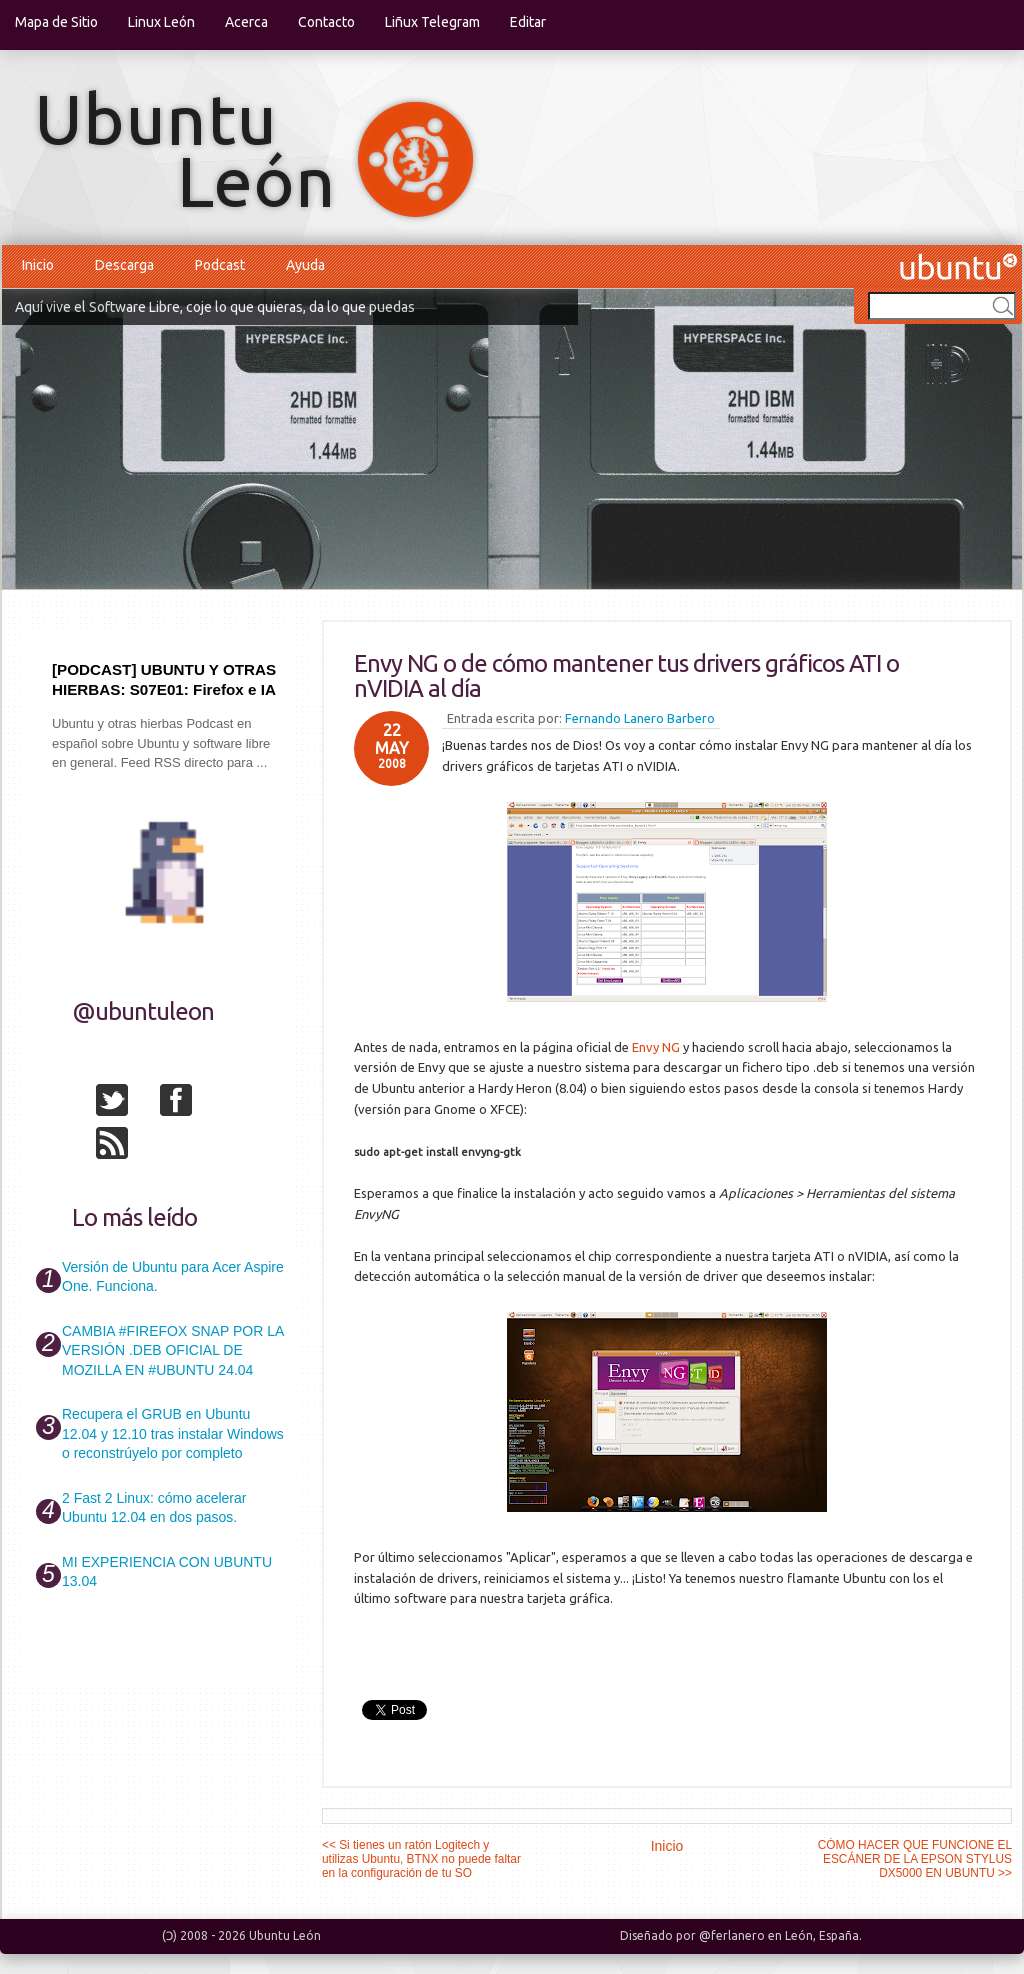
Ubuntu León (285, 1935)
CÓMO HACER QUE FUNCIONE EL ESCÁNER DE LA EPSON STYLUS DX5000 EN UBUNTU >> (915, 1859)
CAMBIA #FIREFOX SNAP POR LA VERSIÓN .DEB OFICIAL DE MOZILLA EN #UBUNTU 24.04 (172, 1350)
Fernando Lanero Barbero (640, 718)
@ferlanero (732, 1935)
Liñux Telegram (432, 22)
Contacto (326, 22)
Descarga (124, 265)
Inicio (38, 265)
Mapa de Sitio (56, 22)
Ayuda (305, 265)
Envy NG (656, 1047)
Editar (528, 22)
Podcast (220, 265)
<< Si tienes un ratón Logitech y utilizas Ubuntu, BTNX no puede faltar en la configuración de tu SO (421, 1859)
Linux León (161, 22)
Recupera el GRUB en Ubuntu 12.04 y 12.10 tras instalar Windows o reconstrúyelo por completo (173, 1433)
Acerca (246, 22)
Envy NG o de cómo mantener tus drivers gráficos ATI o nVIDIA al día (626, 676)
